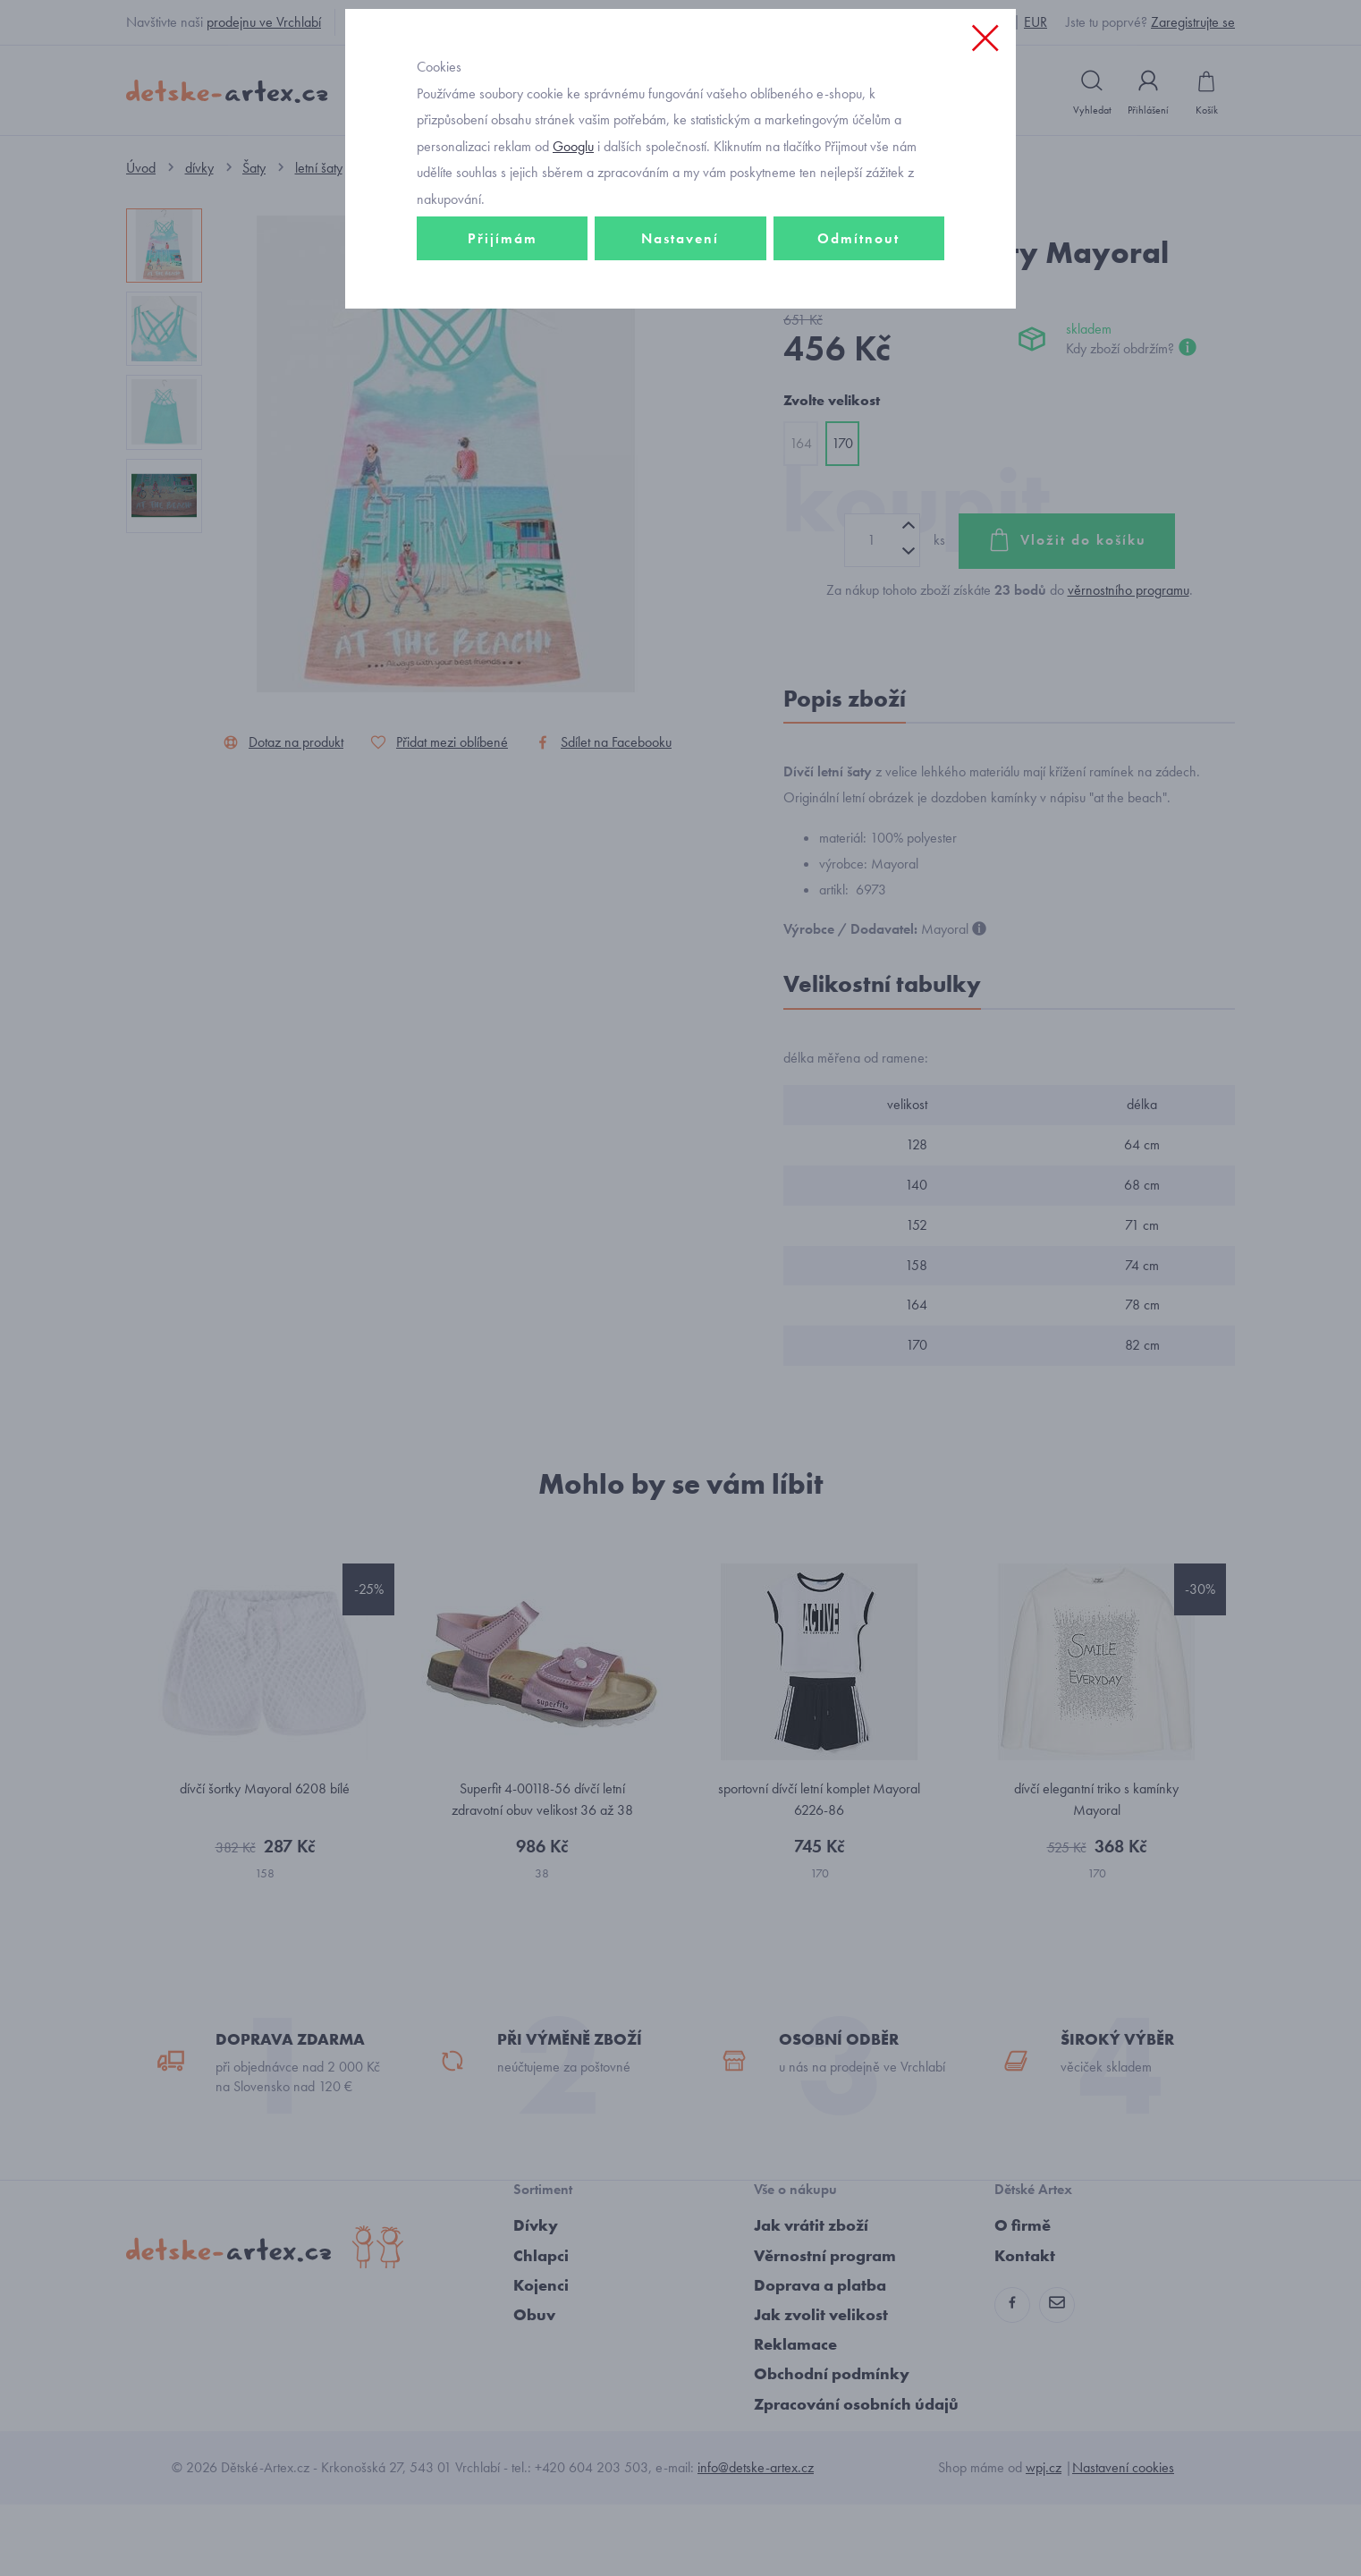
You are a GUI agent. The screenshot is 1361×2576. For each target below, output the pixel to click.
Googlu (573, 271)
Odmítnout (858, 363)
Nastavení (680, 363)
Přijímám (502, 363)
